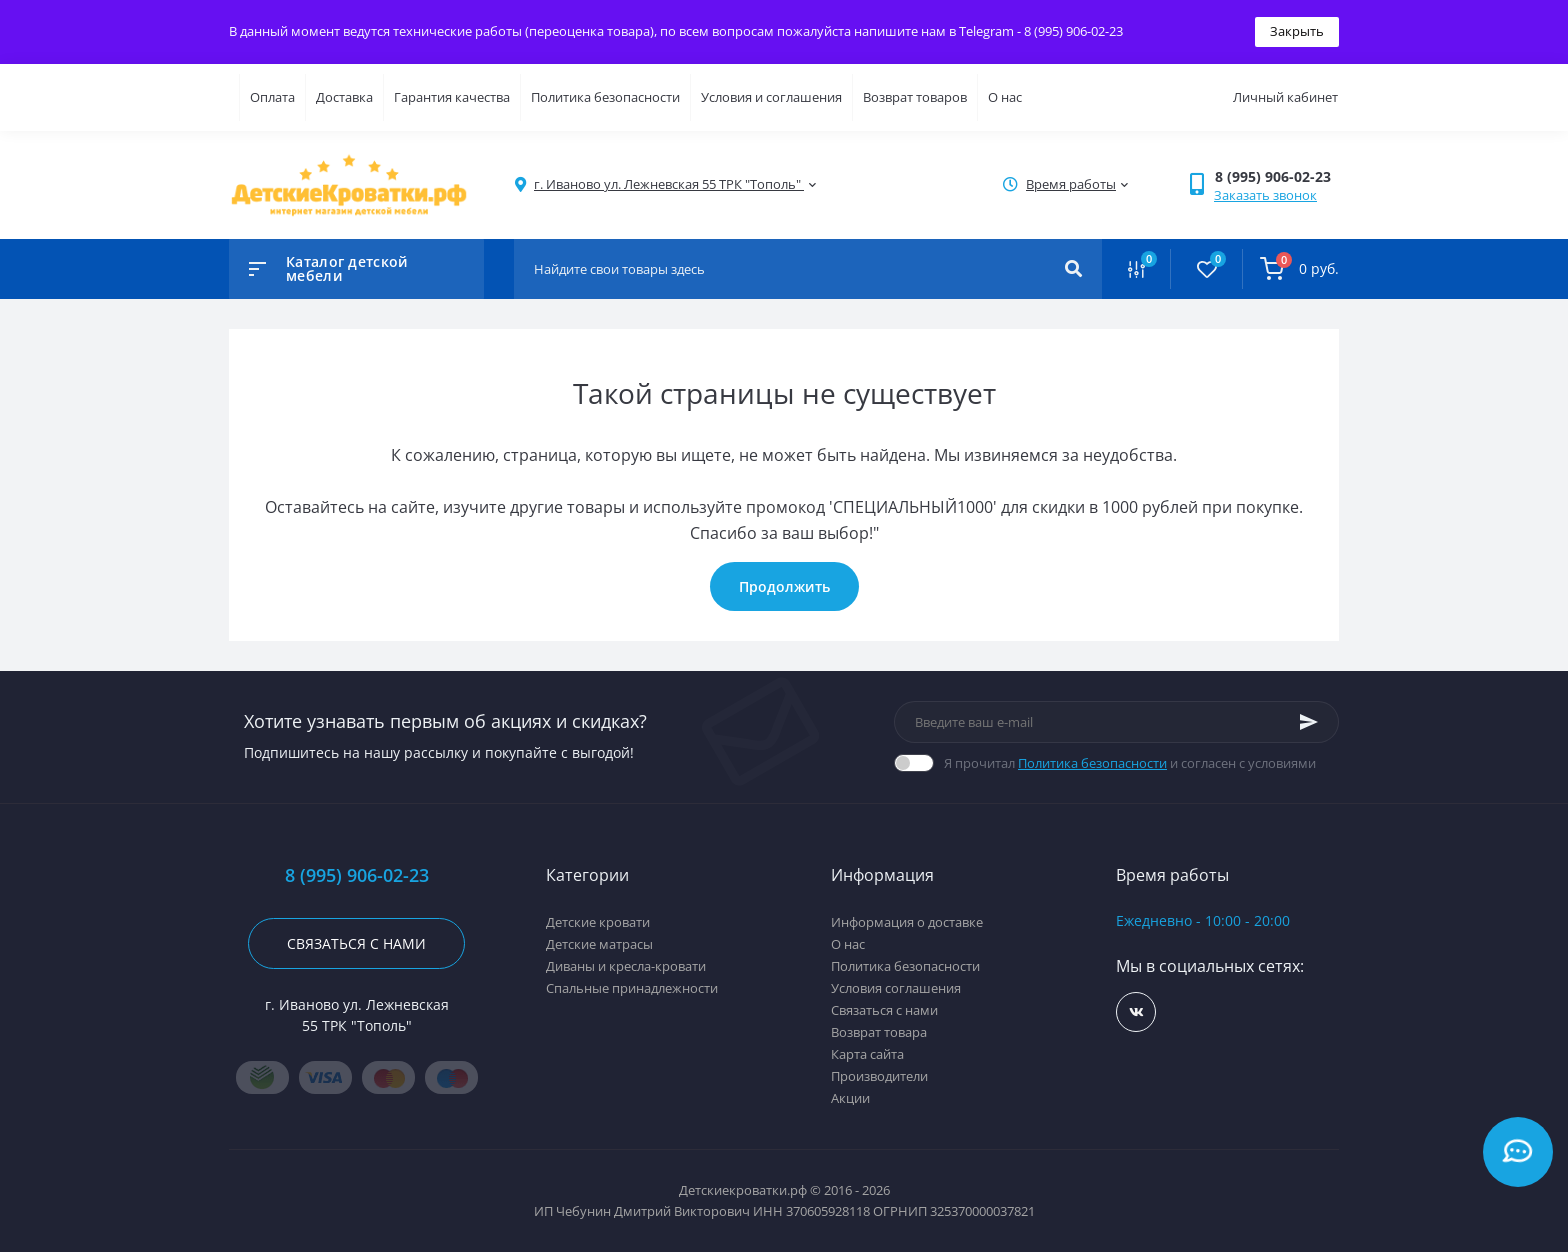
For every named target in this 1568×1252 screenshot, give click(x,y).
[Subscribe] (1309, 722)
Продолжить (784, 586)
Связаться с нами (356, 943)
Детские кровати (598, 922)
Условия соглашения (896, 988)
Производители (879, 1076)
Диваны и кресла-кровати (626, 966)
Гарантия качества (452, 97)
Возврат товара (879, 1032)
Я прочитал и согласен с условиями (1130, 763)
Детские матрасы (599, 944)
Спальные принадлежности (632, 988)
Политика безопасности (605, 97)
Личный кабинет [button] (1285, 97)
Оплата (272, 97)
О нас (1005, 97)
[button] (1276, 176)
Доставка (344, 97)
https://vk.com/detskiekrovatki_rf (1136, 1012)
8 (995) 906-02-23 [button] (357, 875)
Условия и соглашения (771, 97)
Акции (850, 1098)
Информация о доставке (907, 922)
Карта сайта (867, 1054)
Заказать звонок (1265, 195)
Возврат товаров (915, 97)
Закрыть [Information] (1297, 31)
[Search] (1073, 269)
